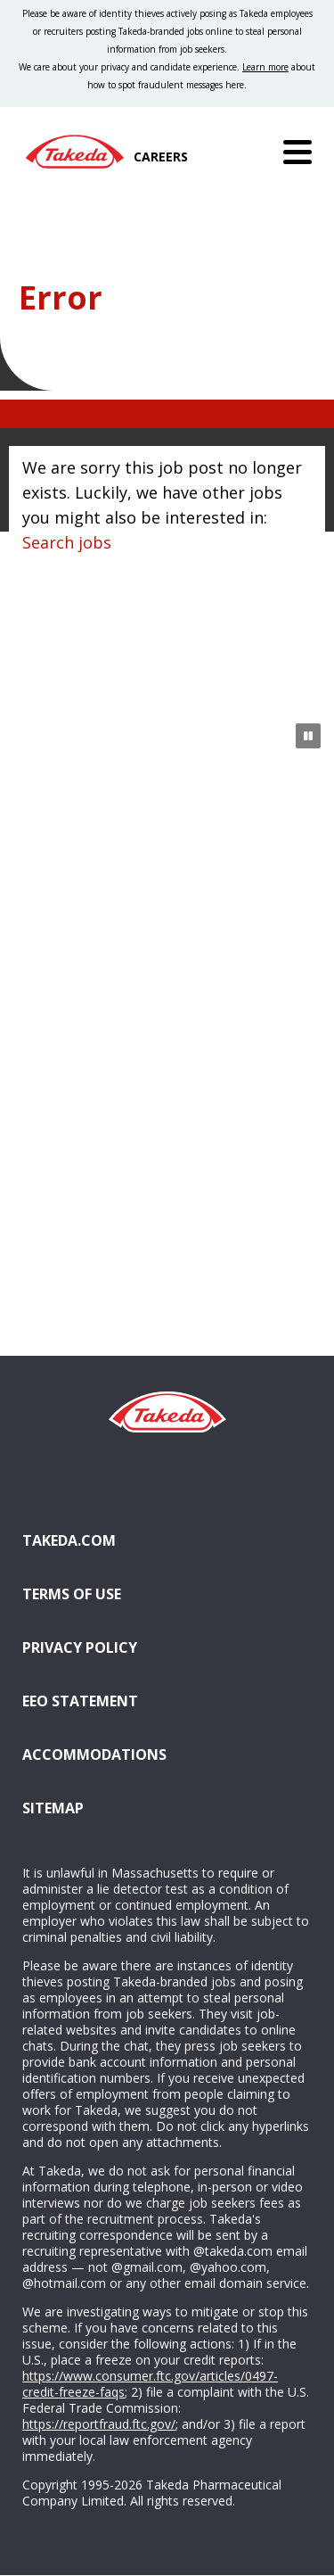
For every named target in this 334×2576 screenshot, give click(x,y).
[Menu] (297, 151)
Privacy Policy (79, 1647)
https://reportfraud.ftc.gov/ (98, 2423)
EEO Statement (80, 1701)
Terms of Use (71, 1594)
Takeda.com (69, 1540)
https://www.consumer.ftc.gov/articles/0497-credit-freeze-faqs (150, 2383)
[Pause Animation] (308, 735)
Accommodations (94, 1754)
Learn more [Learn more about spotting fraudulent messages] (265, 67)
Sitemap (53, 1808)
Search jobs (66, 542)
